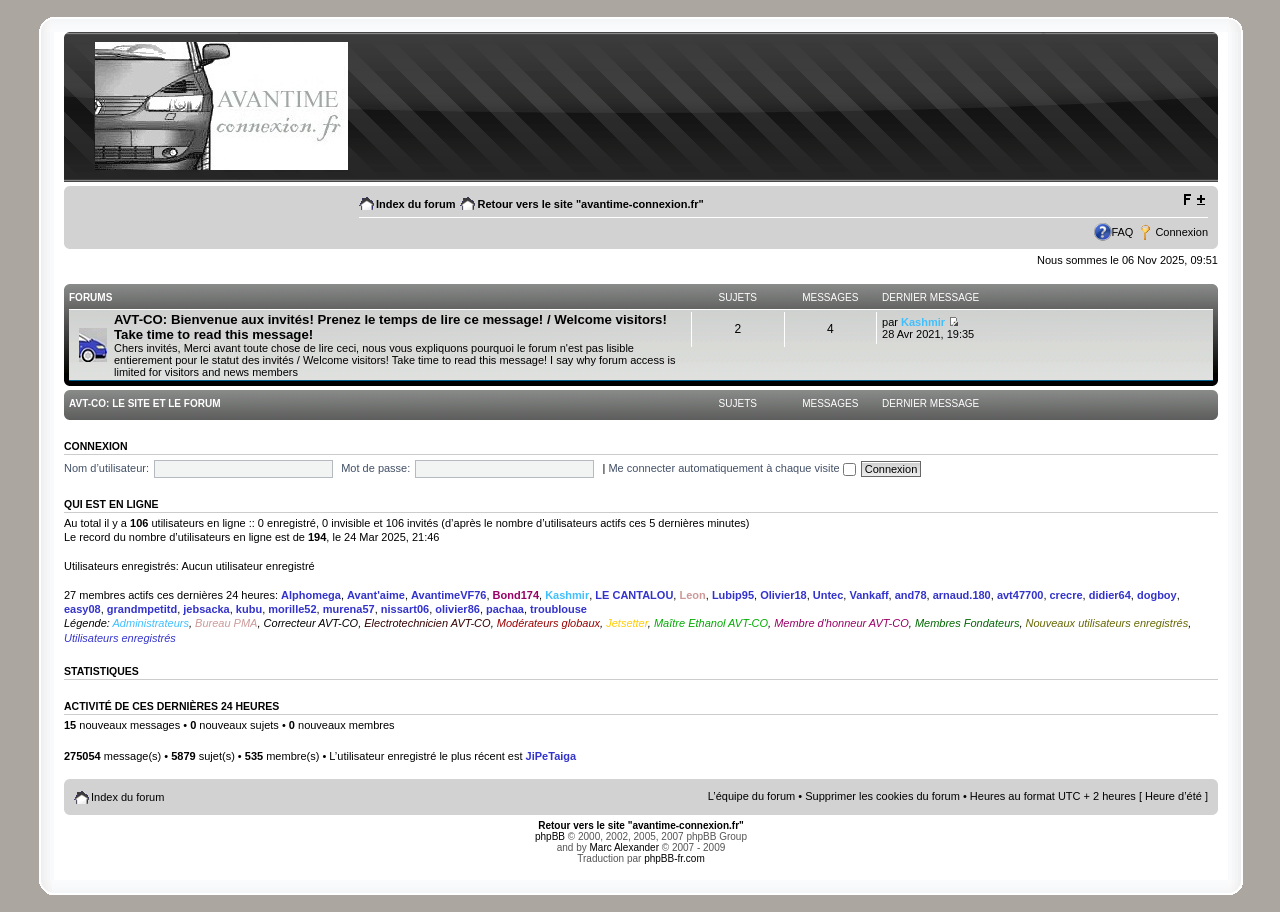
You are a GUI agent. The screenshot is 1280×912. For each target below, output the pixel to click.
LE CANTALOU (634, 595)
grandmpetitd (142, 609)
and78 (911, 595)
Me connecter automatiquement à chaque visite (731, 468)
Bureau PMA (226, 623)
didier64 (1110, 595)
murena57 (349, 609)
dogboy (1157, 595)
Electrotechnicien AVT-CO (427, 623)
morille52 (292, 609)
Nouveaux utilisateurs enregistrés (1107, 623)
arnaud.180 (962, 595)
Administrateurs (151, 623)
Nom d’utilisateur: (106, 468)
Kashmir (923, 322)
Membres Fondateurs (967, 623)
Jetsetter (627, 623)
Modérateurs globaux (548, 623)
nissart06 (405, 609)
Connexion (1181, 232)
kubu (249, 609)
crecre (1066, 595)
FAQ (1122, 232)
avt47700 (1020, 595)
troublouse (558, 609)
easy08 (82, 609)
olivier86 (457, 609)
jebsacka (206, 609)
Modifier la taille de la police (1193, 200)
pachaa (505, 609)
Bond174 (516, 595)
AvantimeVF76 (448, 595)
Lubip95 (733, 595)
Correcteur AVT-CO (311, 623)
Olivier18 (783, 595)
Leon (692, 595)
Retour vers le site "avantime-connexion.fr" (590, 204)
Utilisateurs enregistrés (120, 638)
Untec (828, 595)
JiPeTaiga (551, 756)
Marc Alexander (624, 847)
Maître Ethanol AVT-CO (711, 623)
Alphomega (311, 595)
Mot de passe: (375, 468)
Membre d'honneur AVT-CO (841, 623)
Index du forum (415, 204)
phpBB (550, 836)
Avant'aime (376, 595)
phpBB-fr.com (674, 858)
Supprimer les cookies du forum (882, 796)
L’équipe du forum (751, 796)
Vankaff (868, 595)
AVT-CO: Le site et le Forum (144, 403)
